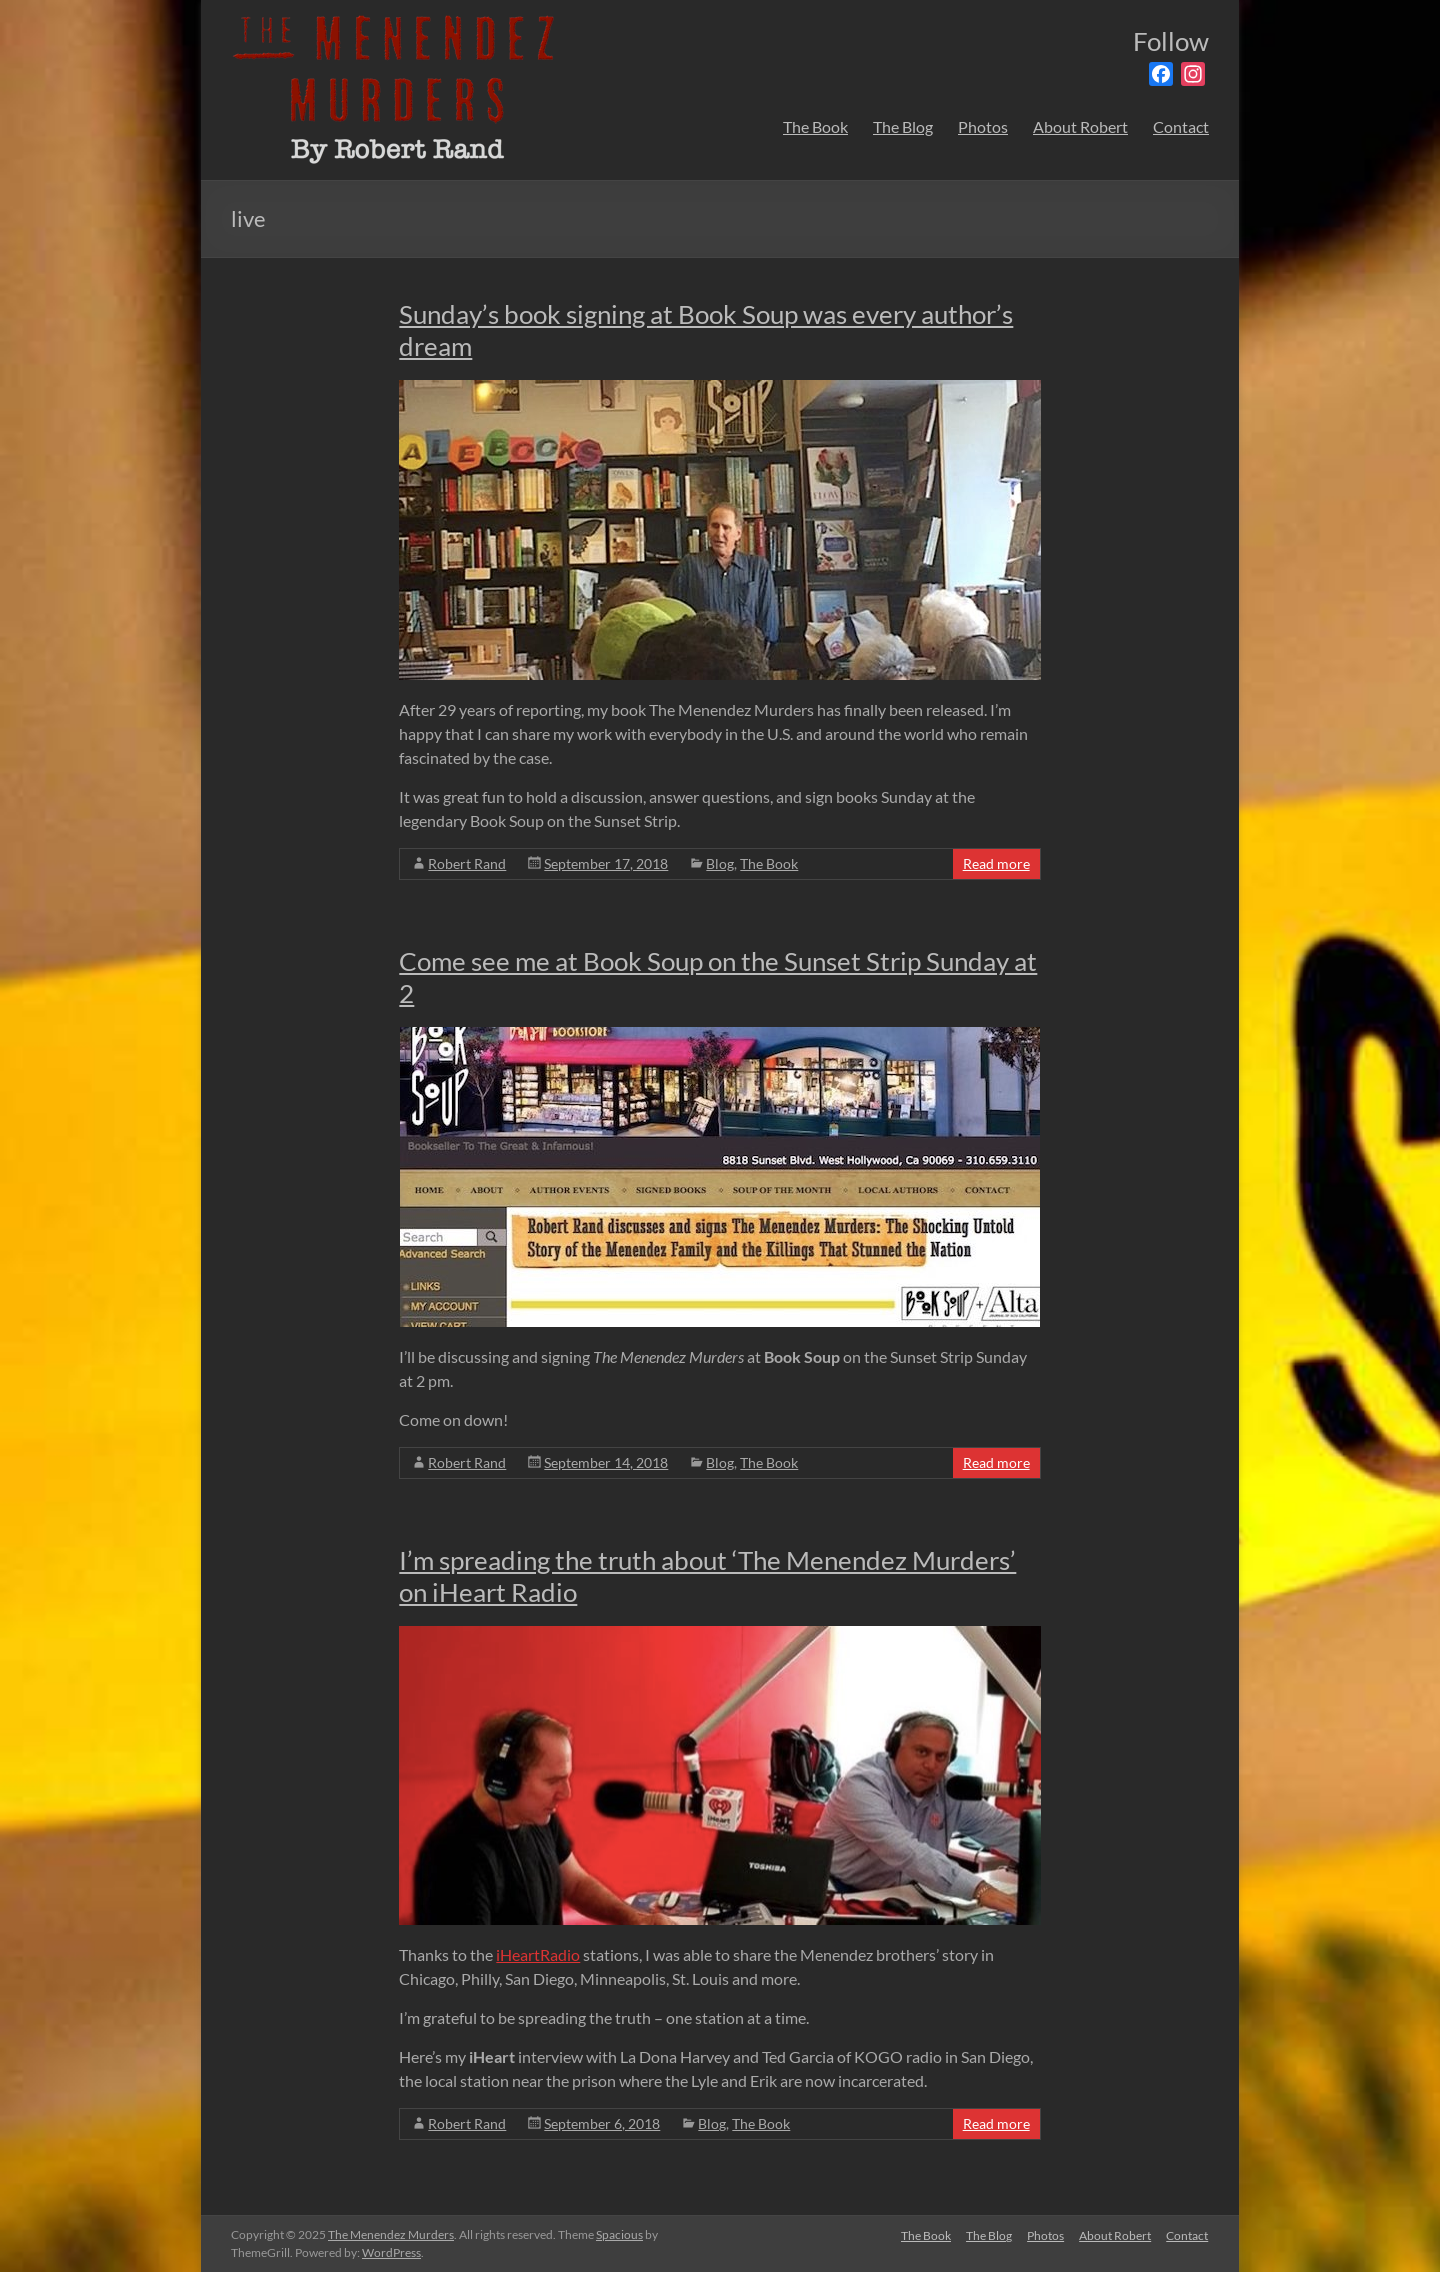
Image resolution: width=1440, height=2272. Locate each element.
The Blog (903, 126)
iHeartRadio (538, 1954)
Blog (720, 863)
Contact (1181, 126)
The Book (815, 126)
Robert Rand (467, 863)
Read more (996, 863)
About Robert (1080, 126)
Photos (983, 126)
